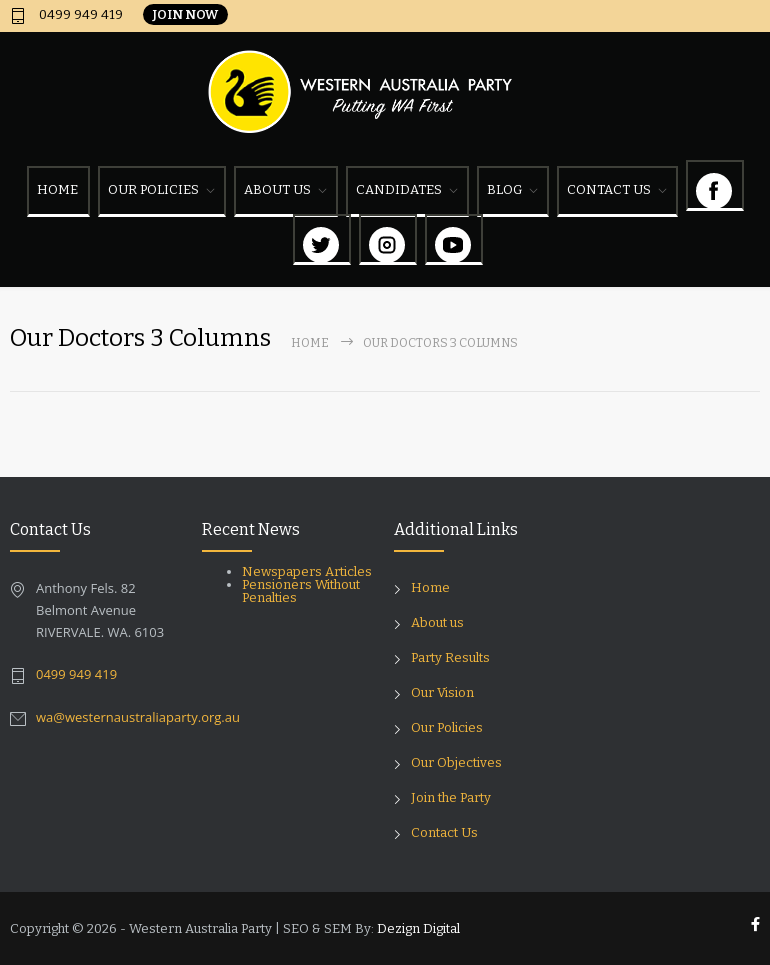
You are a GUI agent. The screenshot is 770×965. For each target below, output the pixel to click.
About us (437, 622)
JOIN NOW (185, 14)
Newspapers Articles (307, 571)
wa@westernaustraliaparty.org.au (138, 717)
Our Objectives (456, 762)
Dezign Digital (418, 928)
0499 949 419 (79, 15)
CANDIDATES (399, 189)
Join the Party (451, 797)
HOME (57, 189)
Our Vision (442, 692)
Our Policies (447, 727)
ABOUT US (277, 189)
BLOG (504, 189)
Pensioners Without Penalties (301, 591)
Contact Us (444, 832)
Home (310, 343)
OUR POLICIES (153, 189)
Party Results (450, 657)
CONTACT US (609, 189)
